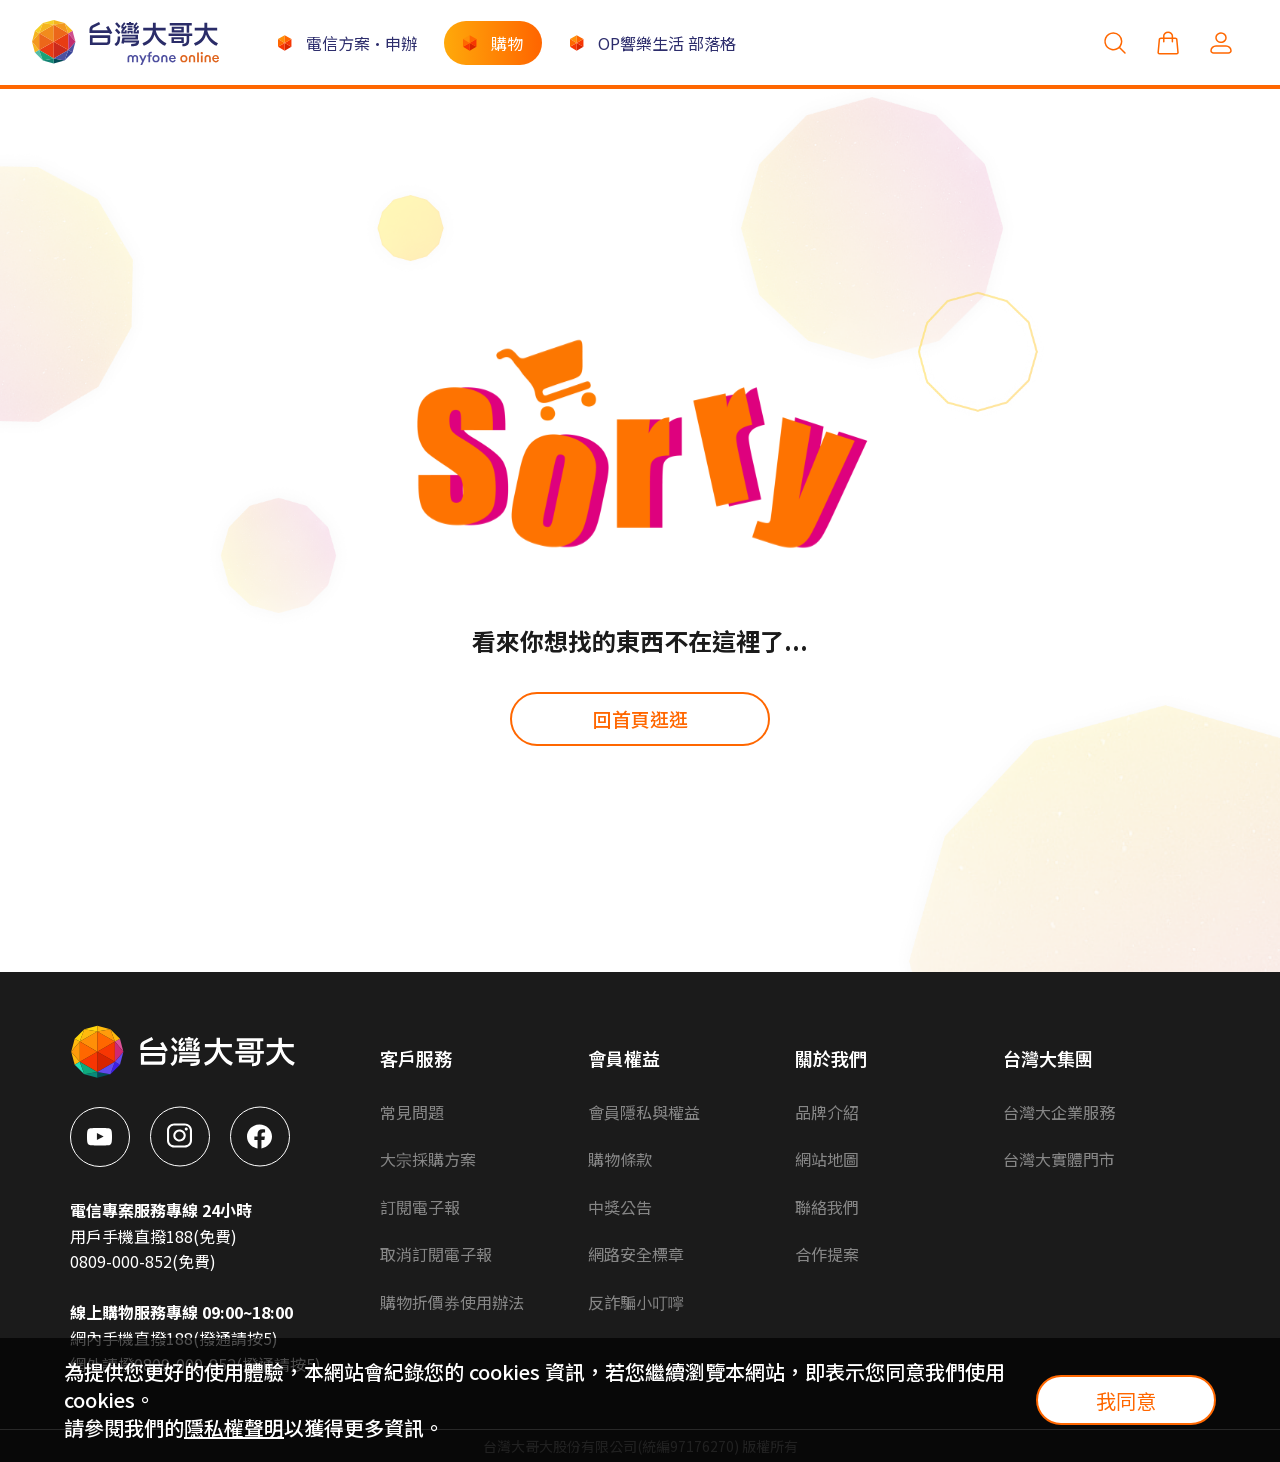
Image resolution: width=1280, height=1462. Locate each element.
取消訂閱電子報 (436, 1254)
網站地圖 (827, 1159)
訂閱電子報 (420, 1207)
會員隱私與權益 (644, 1112)
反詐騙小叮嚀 (636, 1302)
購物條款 (620, 1159)
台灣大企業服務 (1059, 1112)
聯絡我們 (827, 1207)
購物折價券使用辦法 (452, 1302)
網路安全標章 (636, 1254)
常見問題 (412, 1112)
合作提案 (827, 1254)
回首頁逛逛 (640, 718)
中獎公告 (620, 1207)
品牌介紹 (827, 1112)
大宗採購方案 (428, 1159)
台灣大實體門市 (1059, 1159)
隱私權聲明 (234, 1427)
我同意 (1126, 1400)
